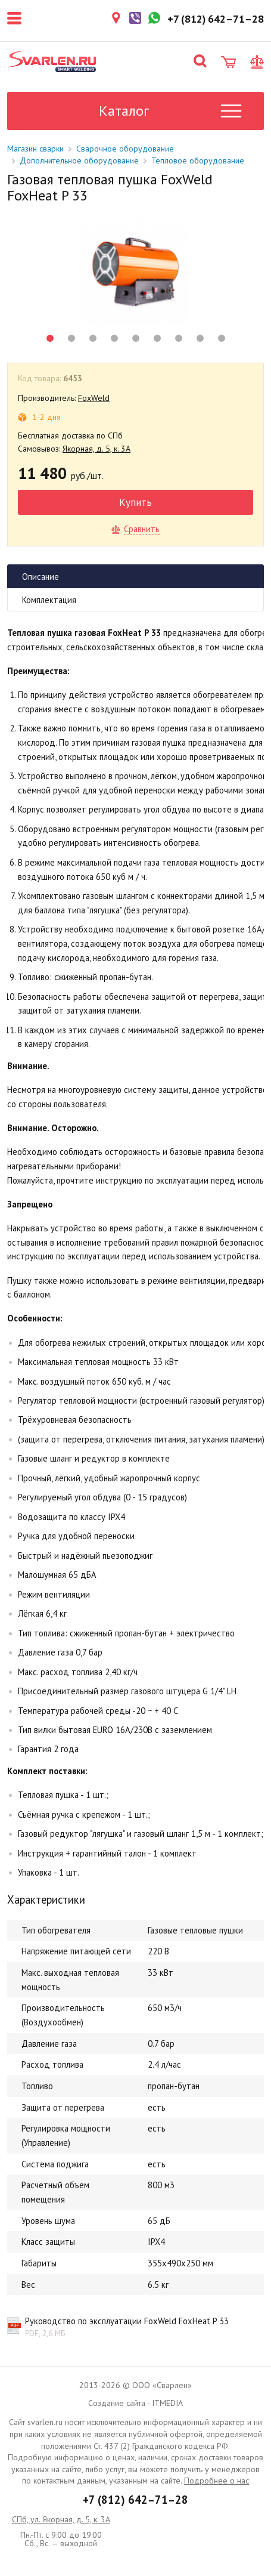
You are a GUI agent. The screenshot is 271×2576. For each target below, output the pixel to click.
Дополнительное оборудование (79, 160)
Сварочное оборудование (125, 148)
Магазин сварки (35, 148)
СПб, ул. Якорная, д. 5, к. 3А (61, 2519)
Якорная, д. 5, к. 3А (96, 448)
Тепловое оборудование (197, 160)
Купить (135, 502)
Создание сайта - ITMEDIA (135, 2403)
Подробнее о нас (216, 2480)
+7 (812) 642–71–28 (135, 2499)
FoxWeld (94, 398)
